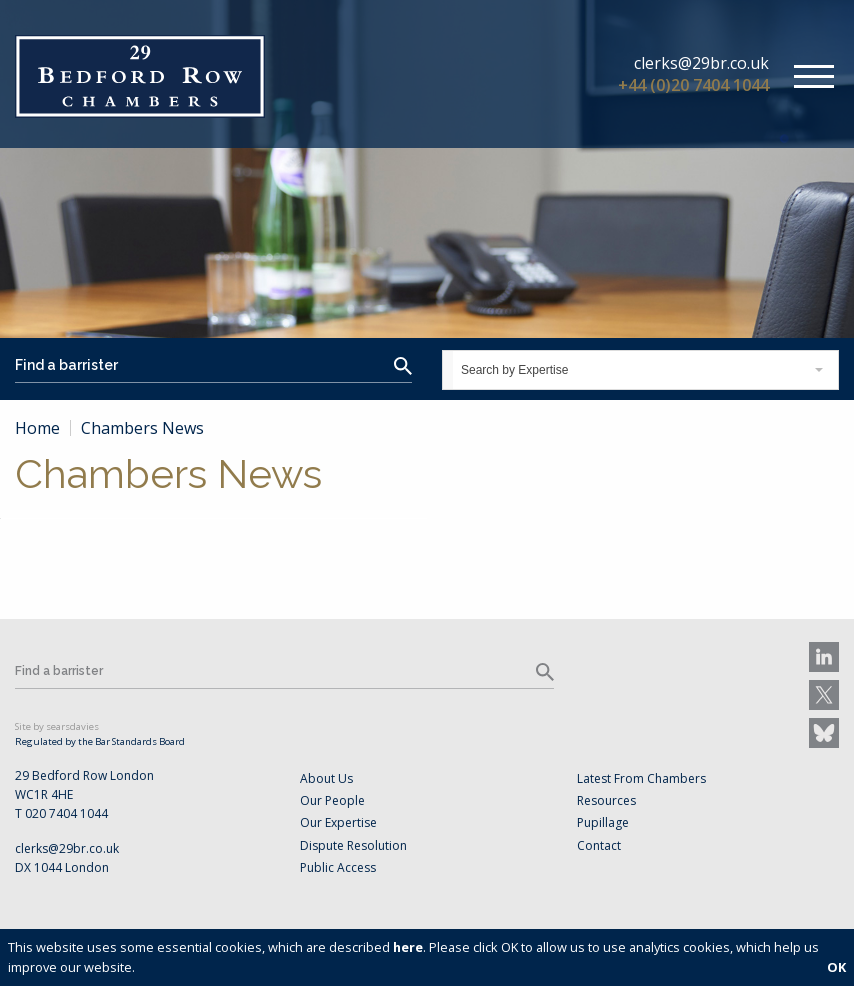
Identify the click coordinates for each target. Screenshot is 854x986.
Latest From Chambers (641, 778)
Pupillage (603, 822)
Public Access (338, 867)
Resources (606, 800)
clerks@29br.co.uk (701, 63)
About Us (326, 778)
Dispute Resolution (353, 845)
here (408, 947)
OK (836, 967)
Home (37, 428)
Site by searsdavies (57, 726)
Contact (599, 845)
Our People (332, 800)
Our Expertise (338, 822)
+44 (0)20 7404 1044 (693, 85)
